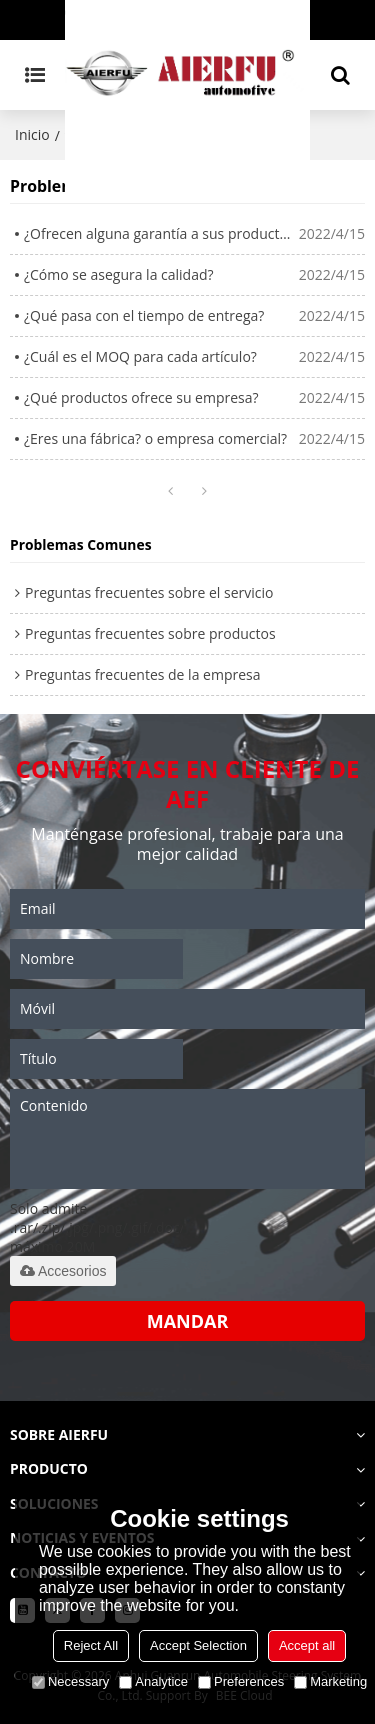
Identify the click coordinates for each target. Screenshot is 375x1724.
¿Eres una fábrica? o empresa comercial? (155, 438)
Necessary (70, 1681)
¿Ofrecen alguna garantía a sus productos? (161, 233)
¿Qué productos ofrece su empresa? (141, 397)
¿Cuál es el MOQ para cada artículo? (140, 356)
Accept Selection (198, 1645)
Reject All (91, 1645)
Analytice (153, 1681)
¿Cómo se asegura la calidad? (119, 274)
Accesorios (63, 1271)
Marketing (330, 1681)
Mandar (188, 1321)
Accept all (307, 1645)
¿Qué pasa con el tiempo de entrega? (144, 315)
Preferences (241, 1681)
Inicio (32, 134)
